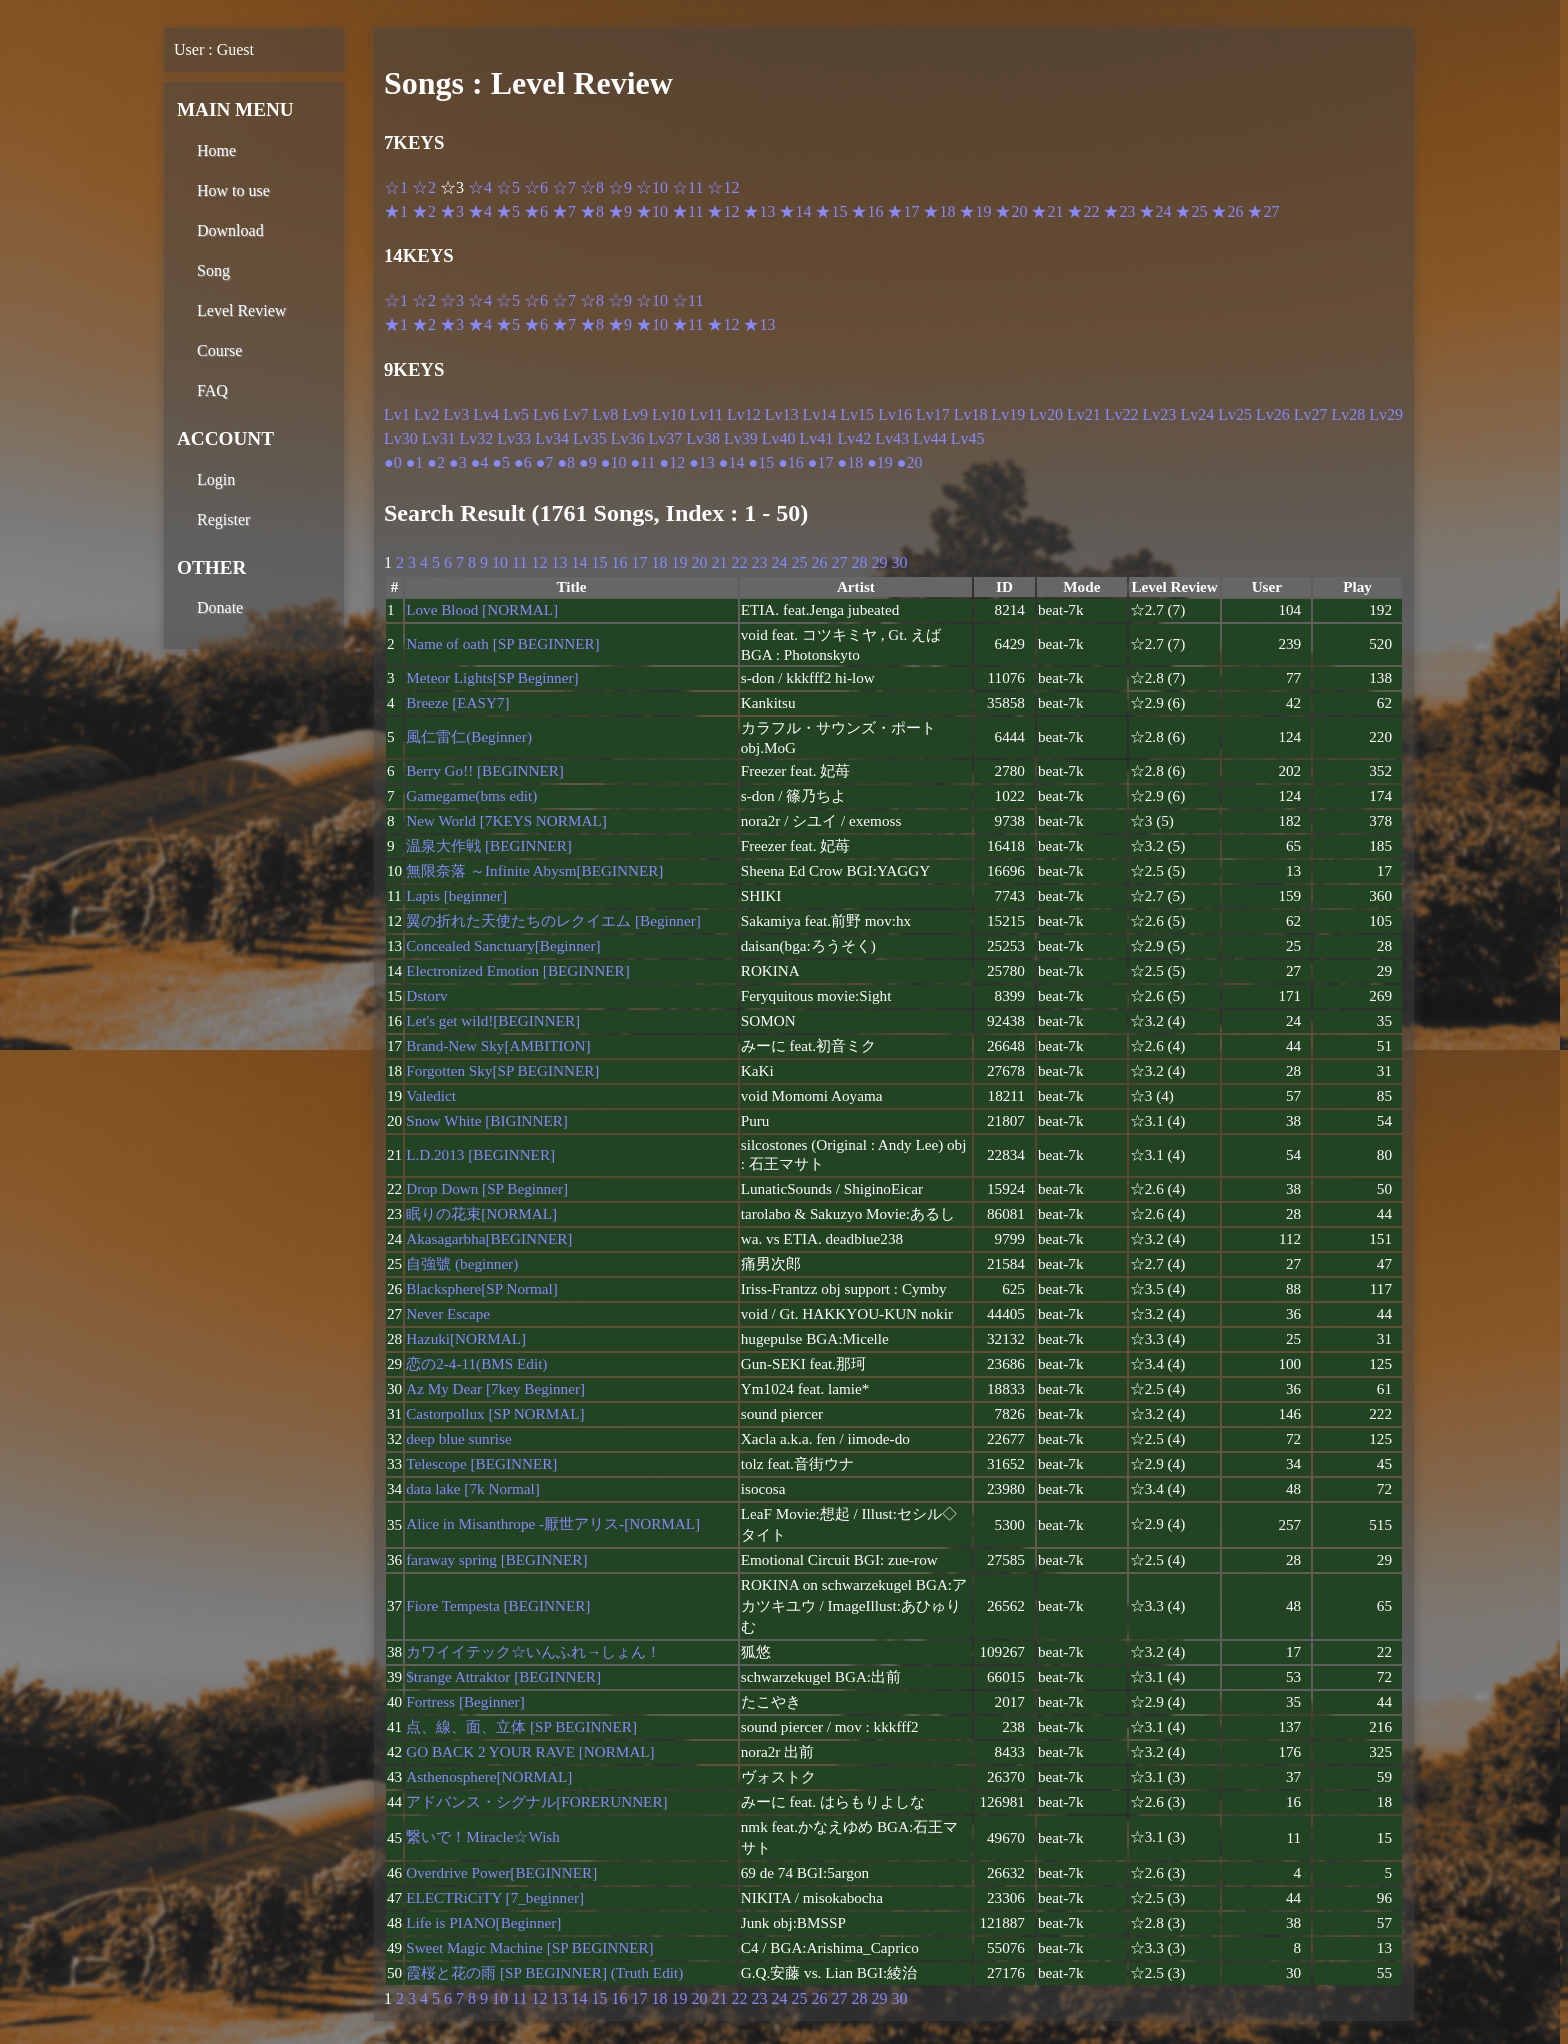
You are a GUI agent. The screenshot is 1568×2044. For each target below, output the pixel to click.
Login (216, 479)
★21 (1047, 211)
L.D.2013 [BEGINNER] (480, 1154)
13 (559, 562)
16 (619, 562)
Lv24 (1197, 414)
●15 (761, 462)
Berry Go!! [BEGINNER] (485, 770)
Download (230, 230)
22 (739, 562)
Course (219, 350)
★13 (759, 211)
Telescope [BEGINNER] (481, 1463)
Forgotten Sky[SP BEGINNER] (502, 1070)
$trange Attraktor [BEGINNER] (503, 1676)
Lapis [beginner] (456, 895)
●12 (672, 462)
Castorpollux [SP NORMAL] (495, 1413)
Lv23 (1160, 414)
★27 (1263, 211)
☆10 (652, 187)
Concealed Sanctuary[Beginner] (503, 945)
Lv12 (744, 414)
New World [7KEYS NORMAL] (506, 820)
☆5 (508, 187)
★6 (536, 211)
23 (759, 562)
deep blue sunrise (458, 1438)
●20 (910, 462)
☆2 (424, 187)
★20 (1011, 211)
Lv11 (706, 414)
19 (679, 562)
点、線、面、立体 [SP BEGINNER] (521, 1726)
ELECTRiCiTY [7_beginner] (495, 1897)
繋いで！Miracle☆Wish (483, 1836)
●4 (480, 462)
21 (719, 562)
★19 (975, 211)
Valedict (431, 1095)
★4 (480, 211)
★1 (396, 211)
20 (699, 562)
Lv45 (968, 438)
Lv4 (486, 414)
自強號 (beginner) (462, 1263)
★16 (867, 211)
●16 (791, 462)
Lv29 (1386, 414)
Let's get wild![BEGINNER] (493, 1020)
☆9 (620, 187)
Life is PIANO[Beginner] (483, 1922)
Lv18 (971, 414)
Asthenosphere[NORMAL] (489, 1776)
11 (519, 562)
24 (779, 562)
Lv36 (628, 438)
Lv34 (552, 438)
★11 (687, 211)
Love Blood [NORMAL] (482, 609)
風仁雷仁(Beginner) (469, 736)
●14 (732, 462)
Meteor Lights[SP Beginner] (492, 677)
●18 (851, 462)
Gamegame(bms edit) (471, 795)
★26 (1227, 211)
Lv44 (930, 438)
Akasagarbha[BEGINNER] (489, 1238)
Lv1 (397, 414)
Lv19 (1008, 414)
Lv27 (1311, 414)
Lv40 (779, 438)
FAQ (212, 390)
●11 (642, 462)
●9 (588, 462)
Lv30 (401, 438)
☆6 (536, 187)
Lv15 (857, 414)
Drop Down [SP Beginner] (487, 1188)
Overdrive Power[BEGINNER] (501, 1872)
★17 (903, 211)
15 (599, 562)
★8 (592, 211)
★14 (795, 211)
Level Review (241, 310)
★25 (1191, 211)
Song (213, 270)
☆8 (592, 187)
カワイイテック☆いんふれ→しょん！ (533, 1651)
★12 (723, 211)
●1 (415, 462)
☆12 (723, 187)
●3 (458, 462)
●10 (614, 462)
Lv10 (669, 414)
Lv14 (820, 414)
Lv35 (590, 438)
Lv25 (1235, 414)
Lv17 (933, 414)
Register (223, 519)
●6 (523, 462)
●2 (436, 462)
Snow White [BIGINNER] (487, 1120)
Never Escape (448, 1313)
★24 (1155, 211)
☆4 (480, 187)
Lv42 (854, 438)
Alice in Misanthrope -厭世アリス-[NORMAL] (553, 1523)
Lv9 (635, 414)
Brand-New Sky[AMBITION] (498, 1045)
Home (216, 150)
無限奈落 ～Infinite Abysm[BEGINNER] (534, 870)
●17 (821, 462)
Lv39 (741, 438)
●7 (545, 462)
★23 (1119, 211)
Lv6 (546, 414)
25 (799, 562)
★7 (564, 211)
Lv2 (427, 414)
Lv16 (895, 414)
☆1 (396, 187)
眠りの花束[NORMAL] (481, 1213)
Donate (220, 607)
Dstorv (426, 995)
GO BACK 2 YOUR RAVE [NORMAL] (530, 1751)
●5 (501, 462)
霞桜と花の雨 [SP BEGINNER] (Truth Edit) (544, 1972)
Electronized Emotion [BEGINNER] (518, 970)
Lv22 (1122, 414)
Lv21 (1084, 414)
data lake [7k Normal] (473, 1488)
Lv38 (703, 438)
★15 (831, 211)
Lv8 (605, 414)
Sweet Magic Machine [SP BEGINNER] (529, 1947)
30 (899, 562)
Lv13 (782, 414)
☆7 (564, 187)
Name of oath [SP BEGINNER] (502, 643)
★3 (452, 211)
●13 (702, 462)
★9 (620, 211)
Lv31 (439, 438)
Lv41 (817, 438)
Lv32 (477, 438)
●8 (566, 462)
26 (819, 562)
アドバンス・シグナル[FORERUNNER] (536, 1801)
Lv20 (1046, 414)
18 (659, 562)
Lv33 (514, 438)
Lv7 (576, 414)
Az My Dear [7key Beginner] (495, 1388)
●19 (880, 462)
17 (639, 562)
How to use (233, 190)
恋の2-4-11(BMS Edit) (476, 1363)
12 (539, 562)
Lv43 (892, 438)
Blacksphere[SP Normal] (482, 1288)
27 (839, 562)
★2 (424, 211)
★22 (1083, 211)
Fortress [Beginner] (465, 1701)
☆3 (452, 300)
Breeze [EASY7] (457, 702)
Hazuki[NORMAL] (466, 1338)
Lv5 (516, 414)
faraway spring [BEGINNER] (496, 1559)
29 (879, 562)
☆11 (687, 187)
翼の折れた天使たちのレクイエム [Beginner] (553, 920)
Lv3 (457, 414)
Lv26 (1273, 414)
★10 (652, 211)
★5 (508, 211)
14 (579, 562)
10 (500, 562)
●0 (393, 462)
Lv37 (665, 438)
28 (859, 562)
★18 (939, 211)
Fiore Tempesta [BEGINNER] (498, 1605)
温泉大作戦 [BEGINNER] (489, 845)
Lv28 (1349, 414)
